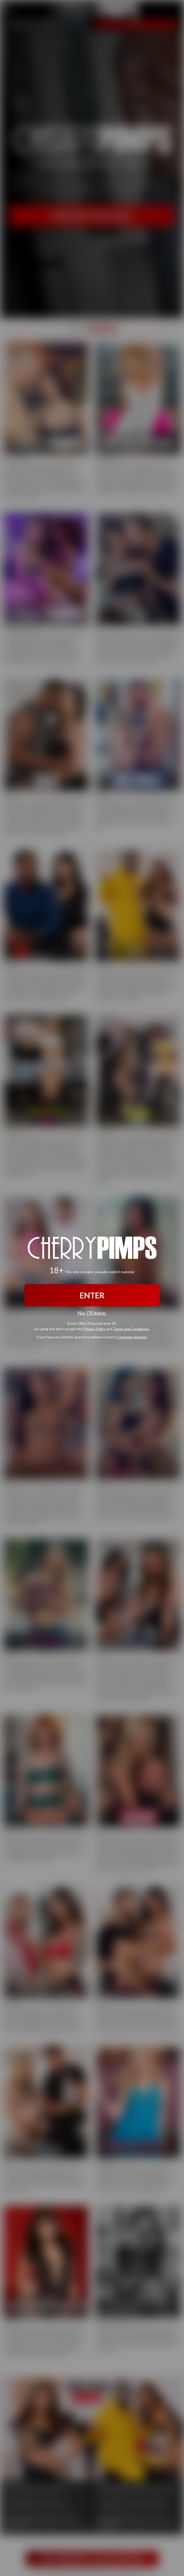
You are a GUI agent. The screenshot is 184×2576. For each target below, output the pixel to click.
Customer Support (131, 1337)
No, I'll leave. (92, 1313)
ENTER (92, 1295)
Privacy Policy (94, 1329)
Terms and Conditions (131, 1329)
